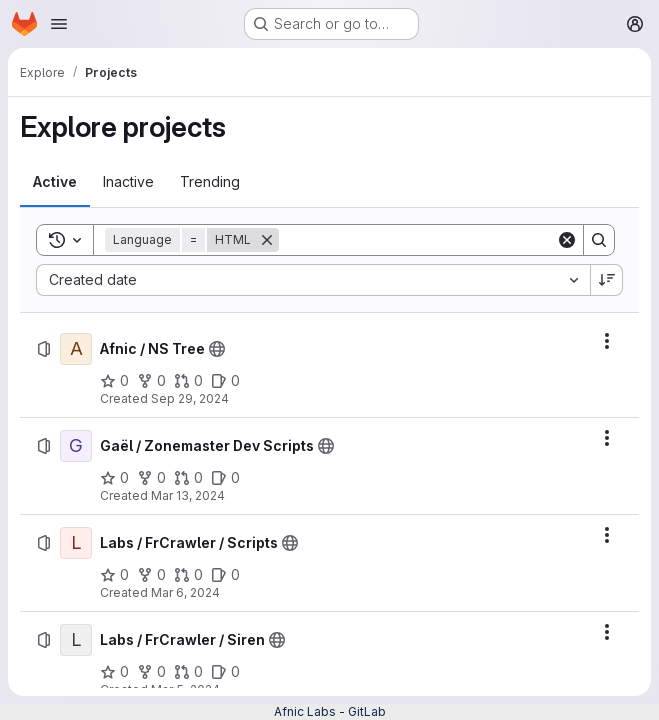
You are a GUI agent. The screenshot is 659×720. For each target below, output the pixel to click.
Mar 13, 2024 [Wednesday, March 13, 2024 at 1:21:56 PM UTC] (188, 495)
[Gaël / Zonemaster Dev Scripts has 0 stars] (114, 478)
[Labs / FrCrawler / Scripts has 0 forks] (151, 575)
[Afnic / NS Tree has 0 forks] (151, 381)
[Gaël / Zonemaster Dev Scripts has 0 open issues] (225, 478)
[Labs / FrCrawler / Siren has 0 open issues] (225, 672)
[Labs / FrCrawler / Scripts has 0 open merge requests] (188, 575)
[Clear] (567, 240)
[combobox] (313, 280)
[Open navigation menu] (59, 24)
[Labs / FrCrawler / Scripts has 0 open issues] (225, 575)
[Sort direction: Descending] (607, 280)
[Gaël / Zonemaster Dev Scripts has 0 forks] (151, 478)
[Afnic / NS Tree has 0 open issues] (225, 381)
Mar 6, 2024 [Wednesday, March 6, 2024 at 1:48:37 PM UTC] (185, 592)
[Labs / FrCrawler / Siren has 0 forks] (151, 672)
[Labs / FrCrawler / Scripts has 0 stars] (114, 575)
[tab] (55, 182)
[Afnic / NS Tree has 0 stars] (114, 381)
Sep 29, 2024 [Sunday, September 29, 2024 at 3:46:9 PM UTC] (190, 398)
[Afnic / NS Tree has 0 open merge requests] (188, 381)
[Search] (417, 240)
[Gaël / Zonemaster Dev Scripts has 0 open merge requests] (188, 478)
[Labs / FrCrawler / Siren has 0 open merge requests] (188, 672)
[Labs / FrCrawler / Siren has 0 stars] (114, 672)
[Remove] (267, 240)
